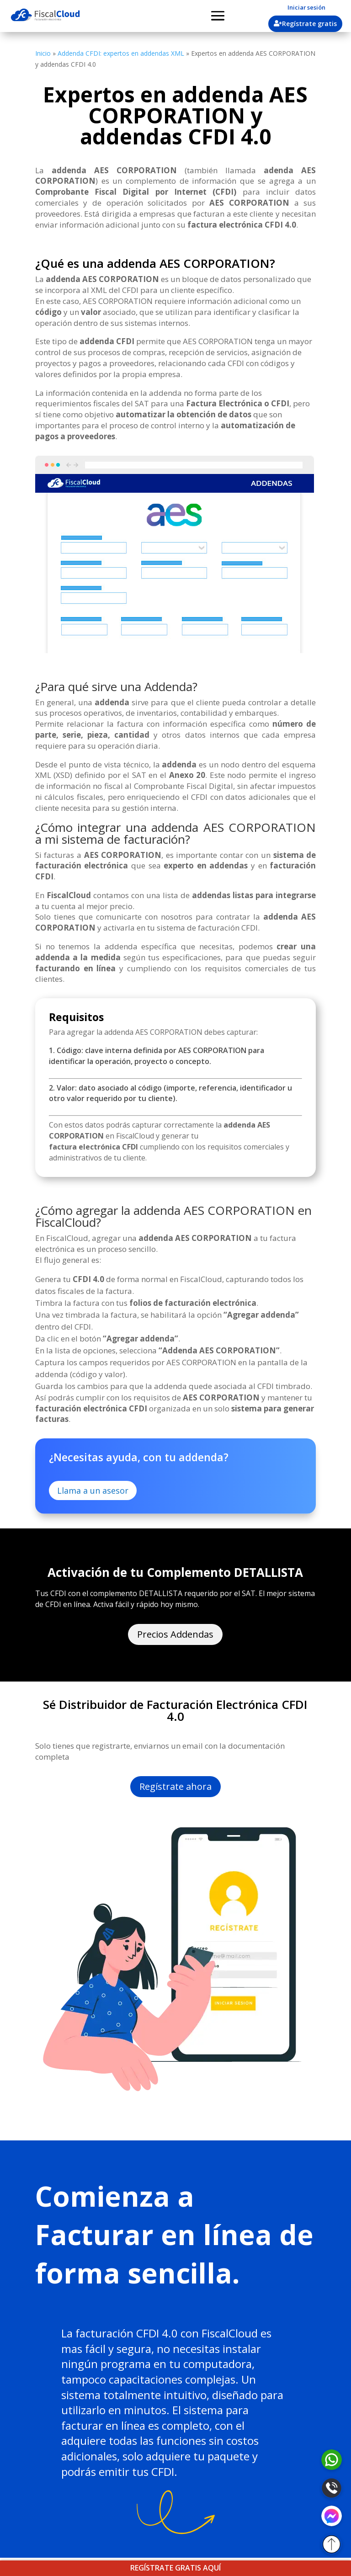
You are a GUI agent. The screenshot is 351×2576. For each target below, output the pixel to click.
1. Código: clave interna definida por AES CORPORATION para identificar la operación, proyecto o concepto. (156, 1055)
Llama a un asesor (92, 1490)
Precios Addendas (175, 1634)
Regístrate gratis (309, 23)
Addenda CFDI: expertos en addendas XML (121, 53)
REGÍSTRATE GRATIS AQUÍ (175, 2568)
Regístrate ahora (175, 1786)
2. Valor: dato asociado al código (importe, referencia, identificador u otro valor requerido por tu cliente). (170, 1093)
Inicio (43, 53)
